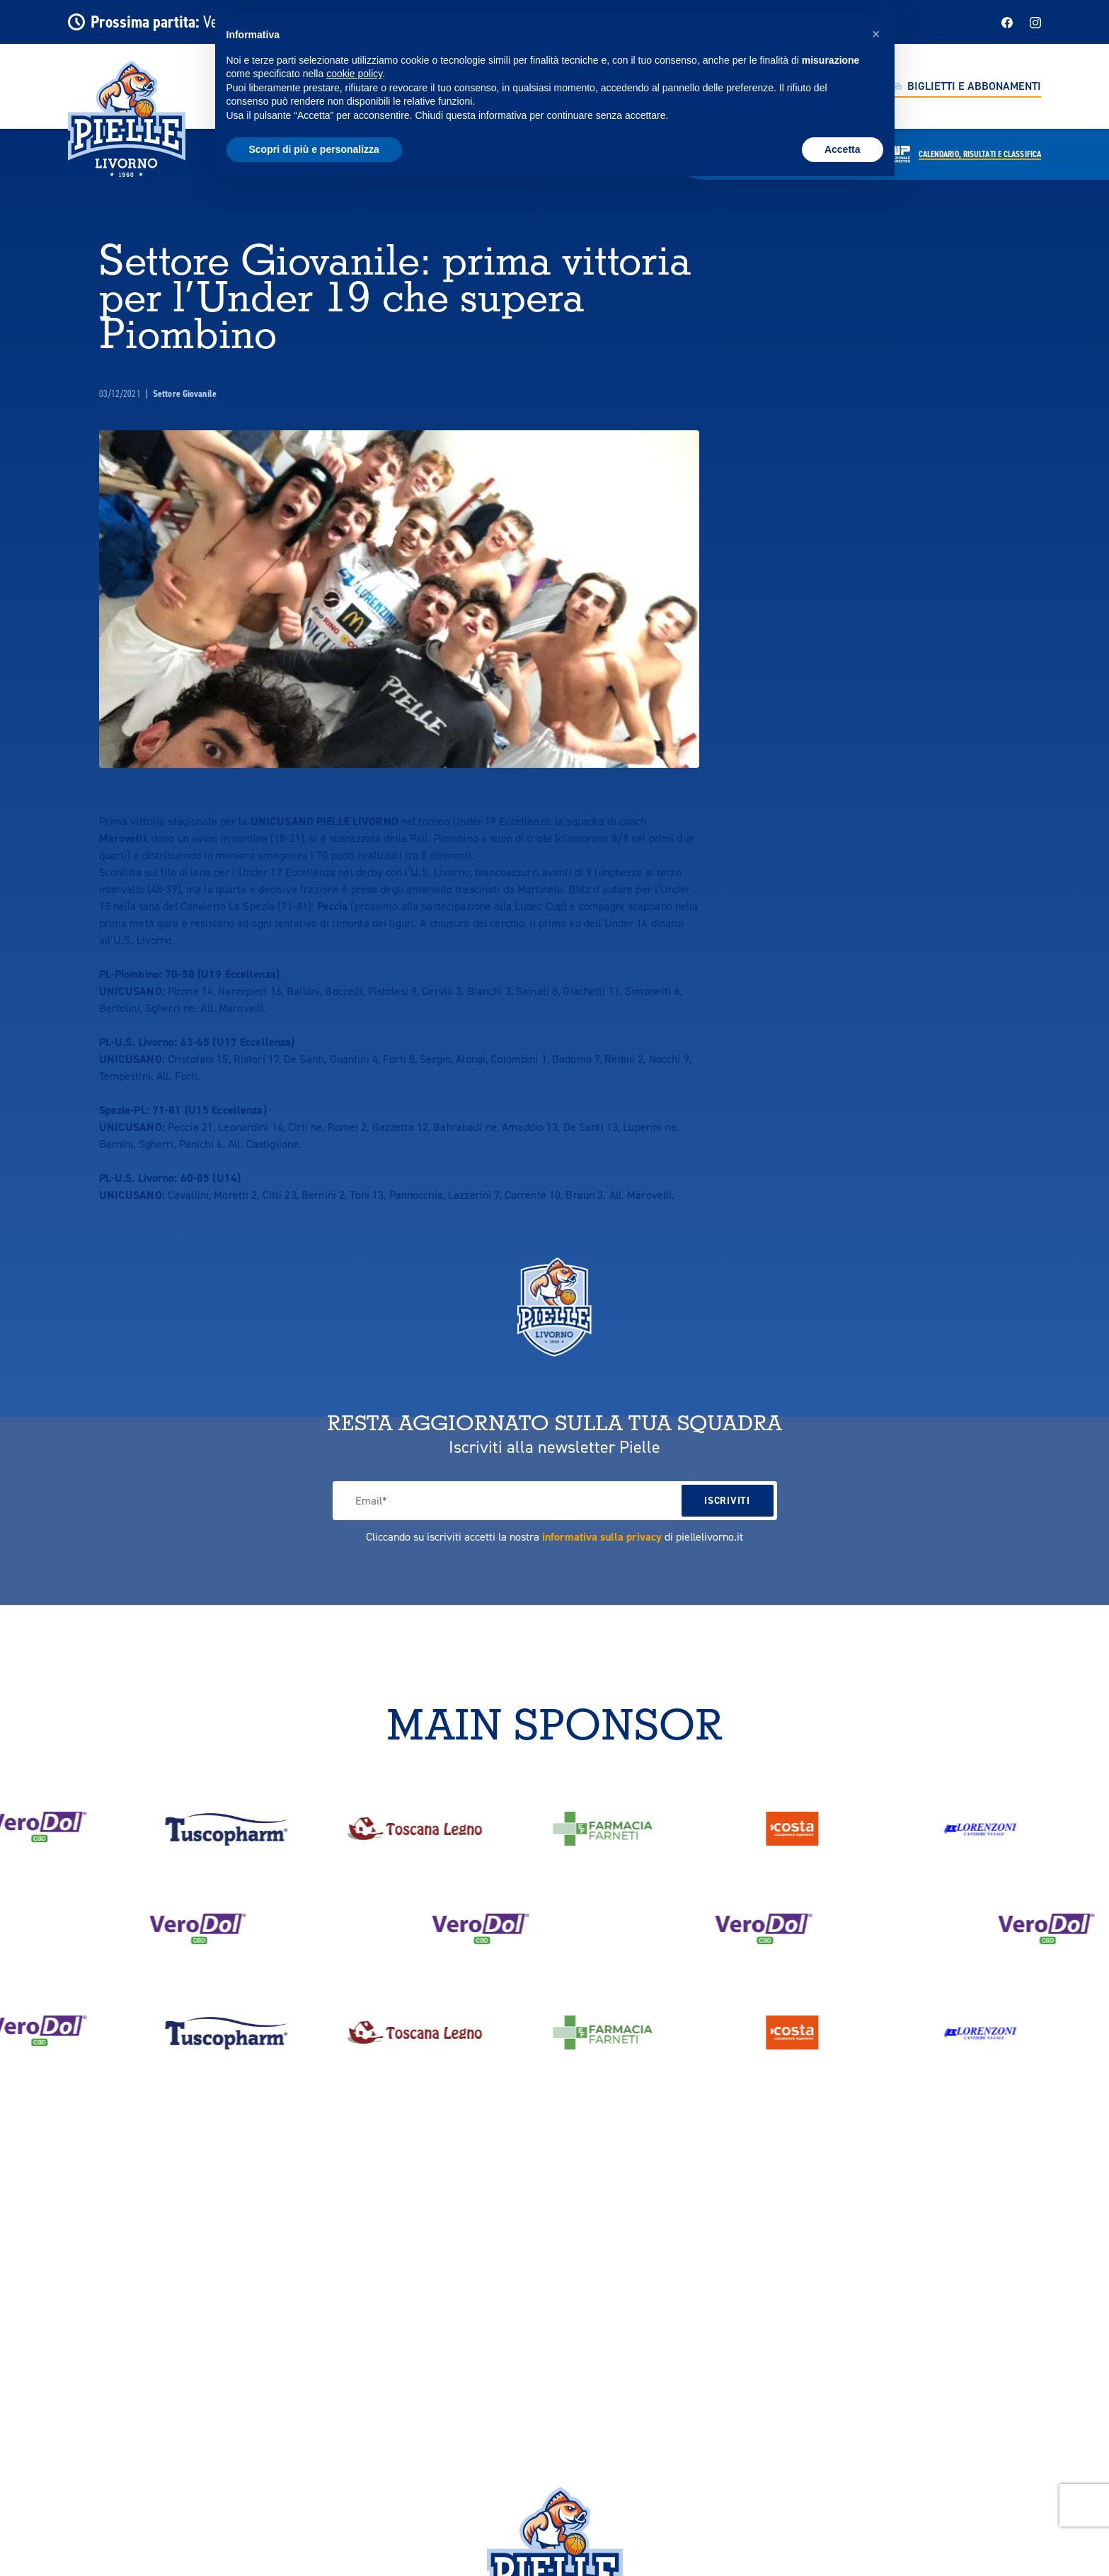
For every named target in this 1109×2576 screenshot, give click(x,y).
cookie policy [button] (354, 73)
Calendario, (980, 154)
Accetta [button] (842, 149)
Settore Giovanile (185, 394)
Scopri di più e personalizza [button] (314, 149)
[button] (876, 34)
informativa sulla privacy (602, 1536)
